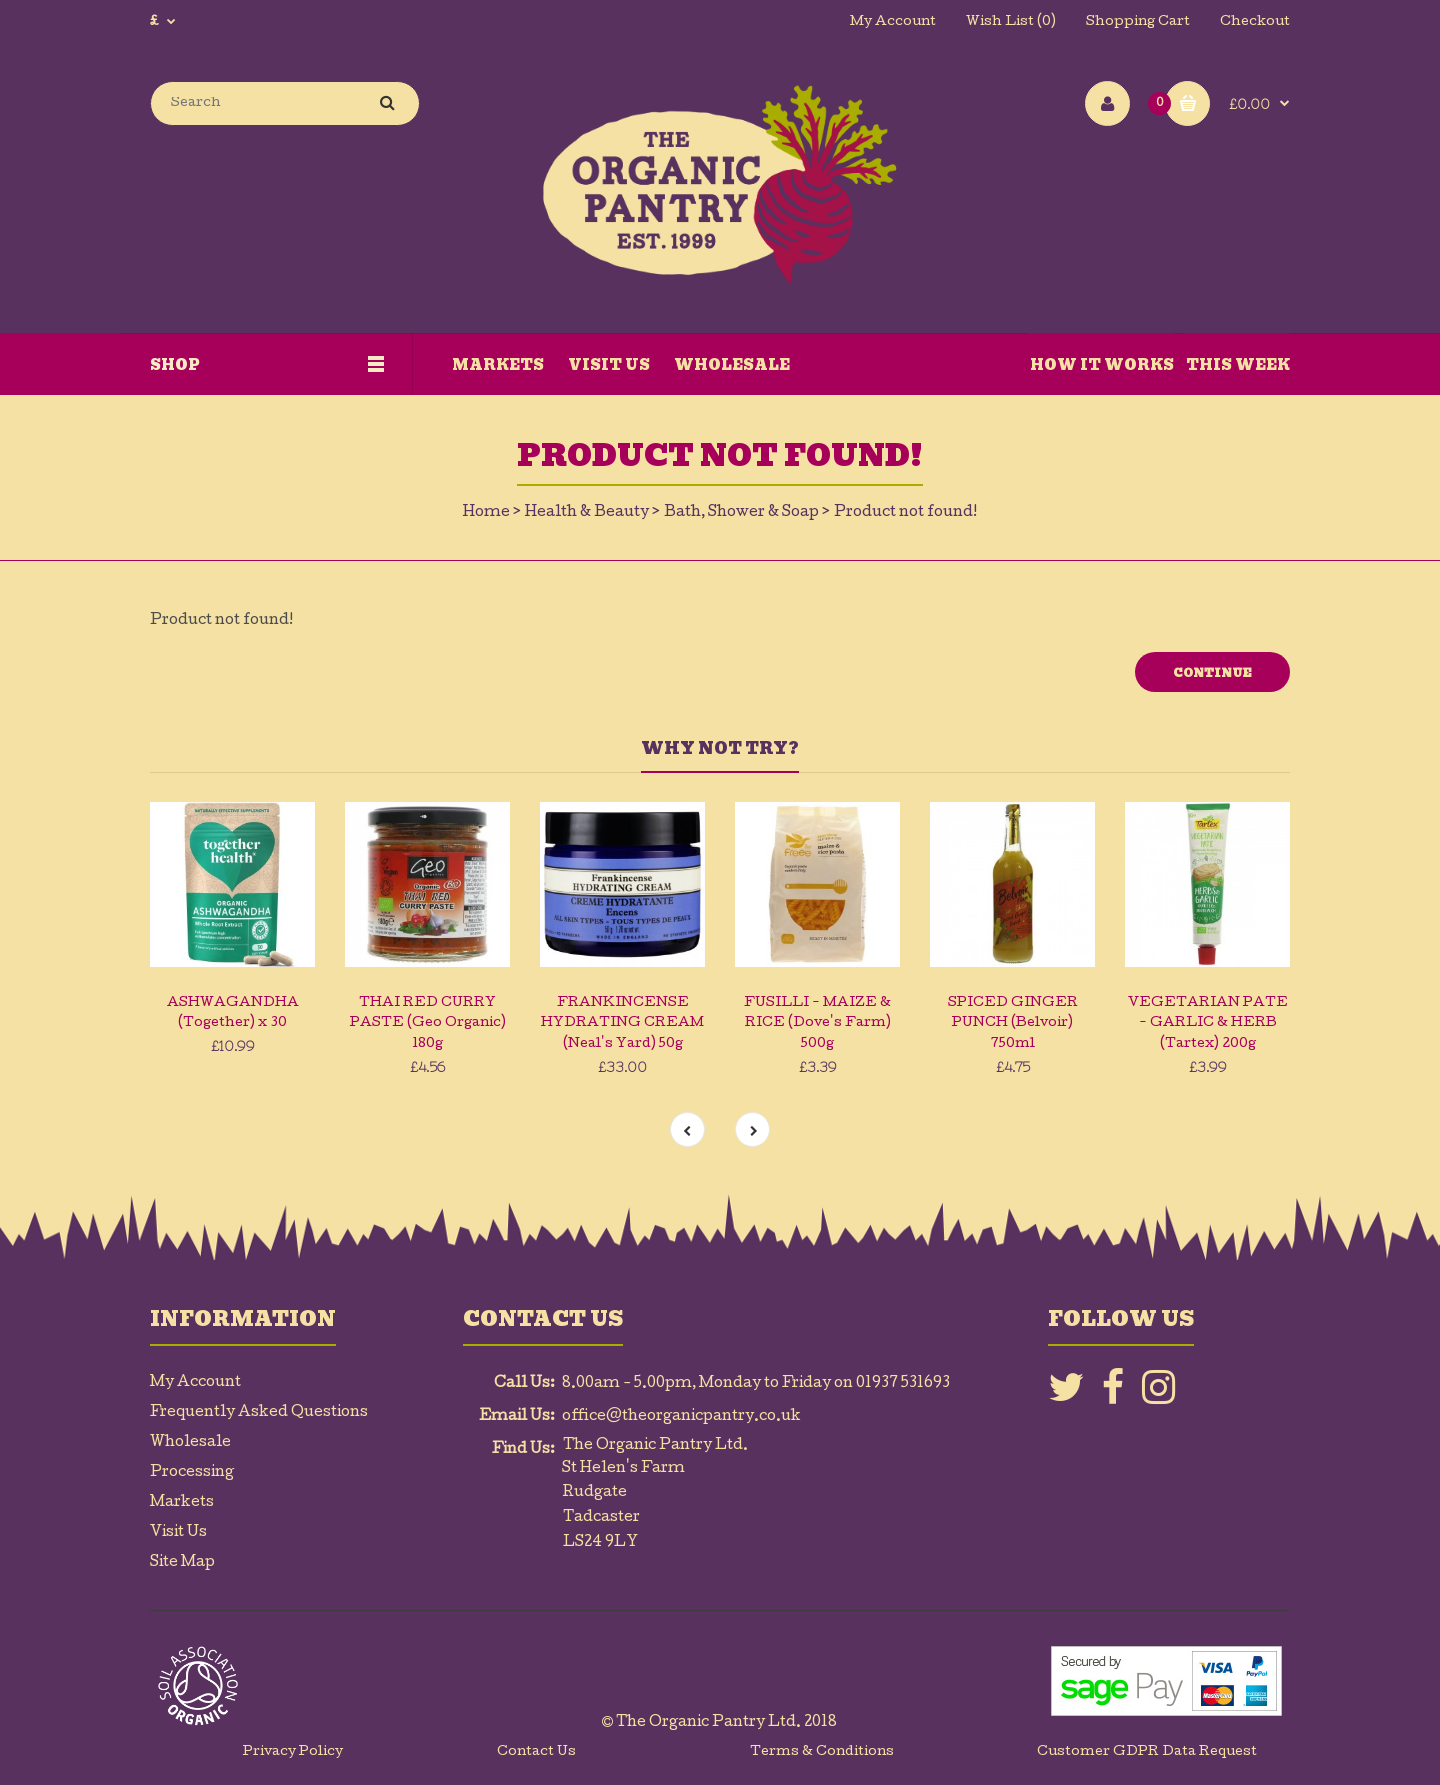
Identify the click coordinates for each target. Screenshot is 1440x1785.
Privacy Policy (293, 1752)
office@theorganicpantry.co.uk (681, 1417)
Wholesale (190, 1443)
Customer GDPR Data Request (1147, 1752)
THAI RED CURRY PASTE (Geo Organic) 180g (428, 1024)
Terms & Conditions (822, 1752)
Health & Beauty (587, 513)
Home (486, 513)
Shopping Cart (1138, 22)
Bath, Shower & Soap (741, 513)
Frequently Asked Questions (259, 1413)
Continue (1212, 673)
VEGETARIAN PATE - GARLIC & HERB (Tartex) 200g (1208, 1024)
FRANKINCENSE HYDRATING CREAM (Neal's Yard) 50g (622, 1024)
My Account (893, 22)
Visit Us (178, 1533)
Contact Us (536, 1752)
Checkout (1255, 22)
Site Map (182, 1563)
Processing (192, 1473)
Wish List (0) (1011, 22)
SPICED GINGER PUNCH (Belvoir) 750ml (1013, 1024)
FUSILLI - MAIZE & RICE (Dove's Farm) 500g (817, 1024)
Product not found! (905, 513)
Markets (182, 1503)
